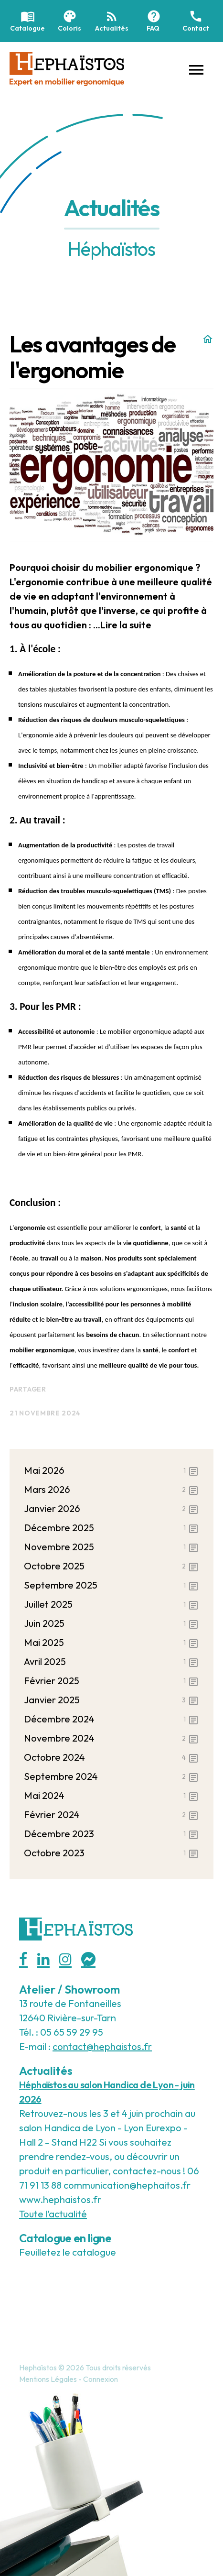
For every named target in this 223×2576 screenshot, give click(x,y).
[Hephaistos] (67, 68)
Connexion (100, 2379)
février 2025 (111, 1681)
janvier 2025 (111, 1700)
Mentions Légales (48, 2379)
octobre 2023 (111, 1853)
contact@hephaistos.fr (102, 2046)
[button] (196, 69)
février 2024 (111, 1815)
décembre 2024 (111, 1719)
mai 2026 (111, 1470)
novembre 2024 (111, 1738)
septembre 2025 (111, 1585)
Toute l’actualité (53, 2214)
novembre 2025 (111, 1547)
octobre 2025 (111, 1566)
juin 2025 (111, 1623)
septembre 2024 (111, 1776)
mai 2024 (111, 1795)
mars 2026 (111, 1489)
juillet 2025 (111, 1604)
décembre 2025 (111, 1528)
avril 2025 (111, 1662)
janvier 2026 (111, 1509)
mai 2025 (111, 1642)
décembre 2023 (111, 1834)
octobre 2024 (111, 1757)
